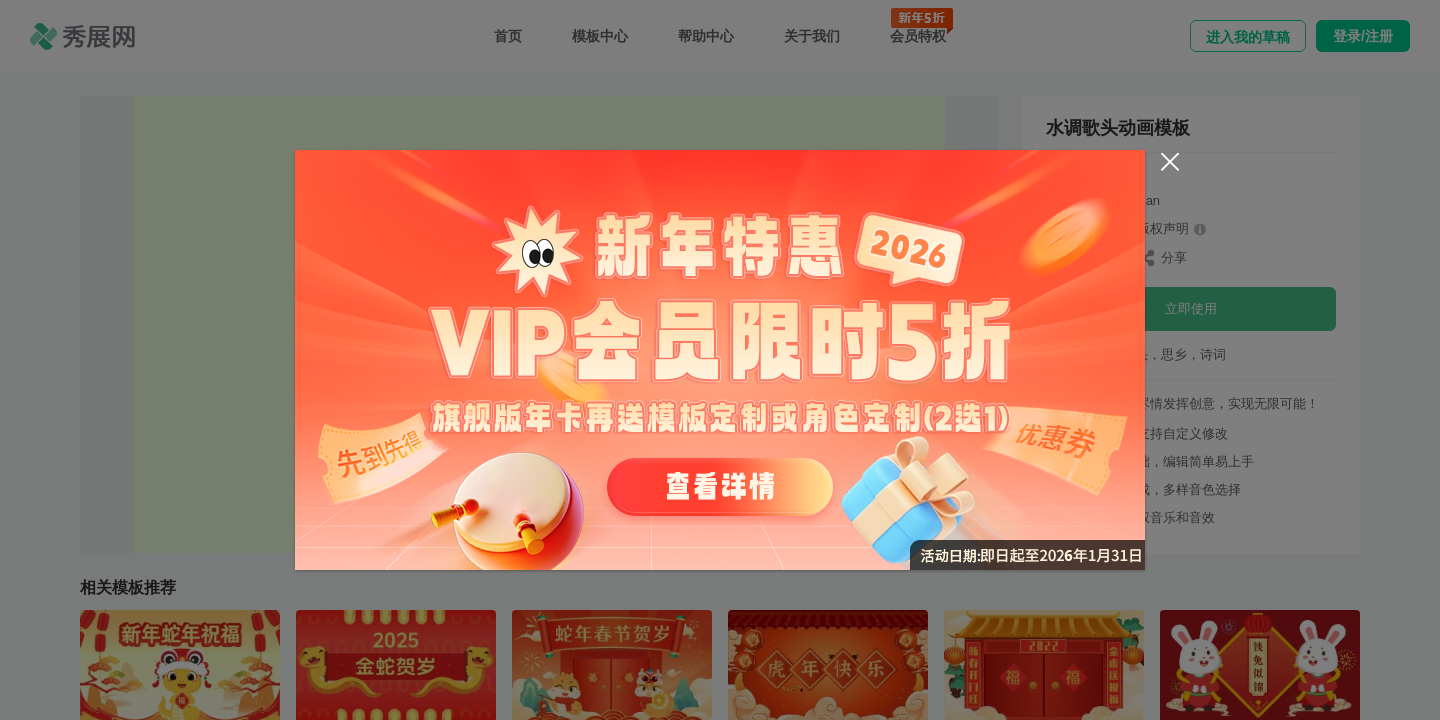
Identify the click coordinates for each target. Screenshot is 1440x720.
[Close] (1170, 162)
